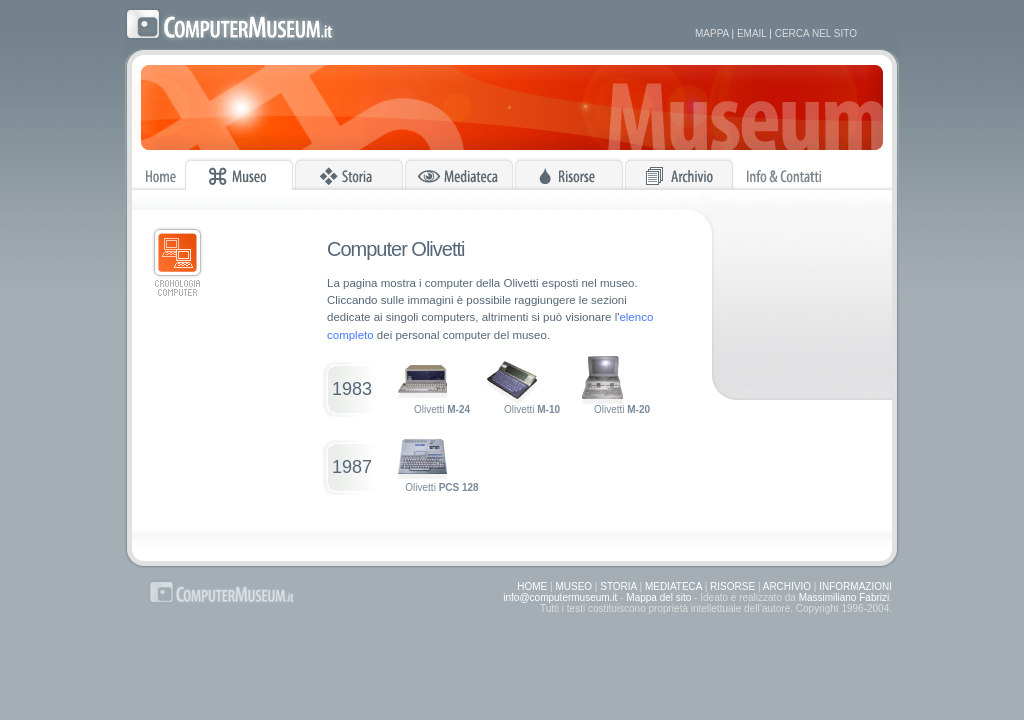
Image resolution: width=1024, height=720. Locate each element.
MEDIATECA (673, 586)
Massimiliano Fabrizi (844, 597)
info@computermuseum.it (560, 597)
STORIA (618, 586)
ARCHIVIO (787, 586)
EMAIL (752, 33)
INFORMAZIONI (855, 586)
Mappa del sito (658, 597)
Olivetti (433, 385)
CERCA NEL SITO (816, 33)
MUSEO (573, 586)
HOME (532, 586)
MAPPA (712, 33)
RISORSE (732, 586)
